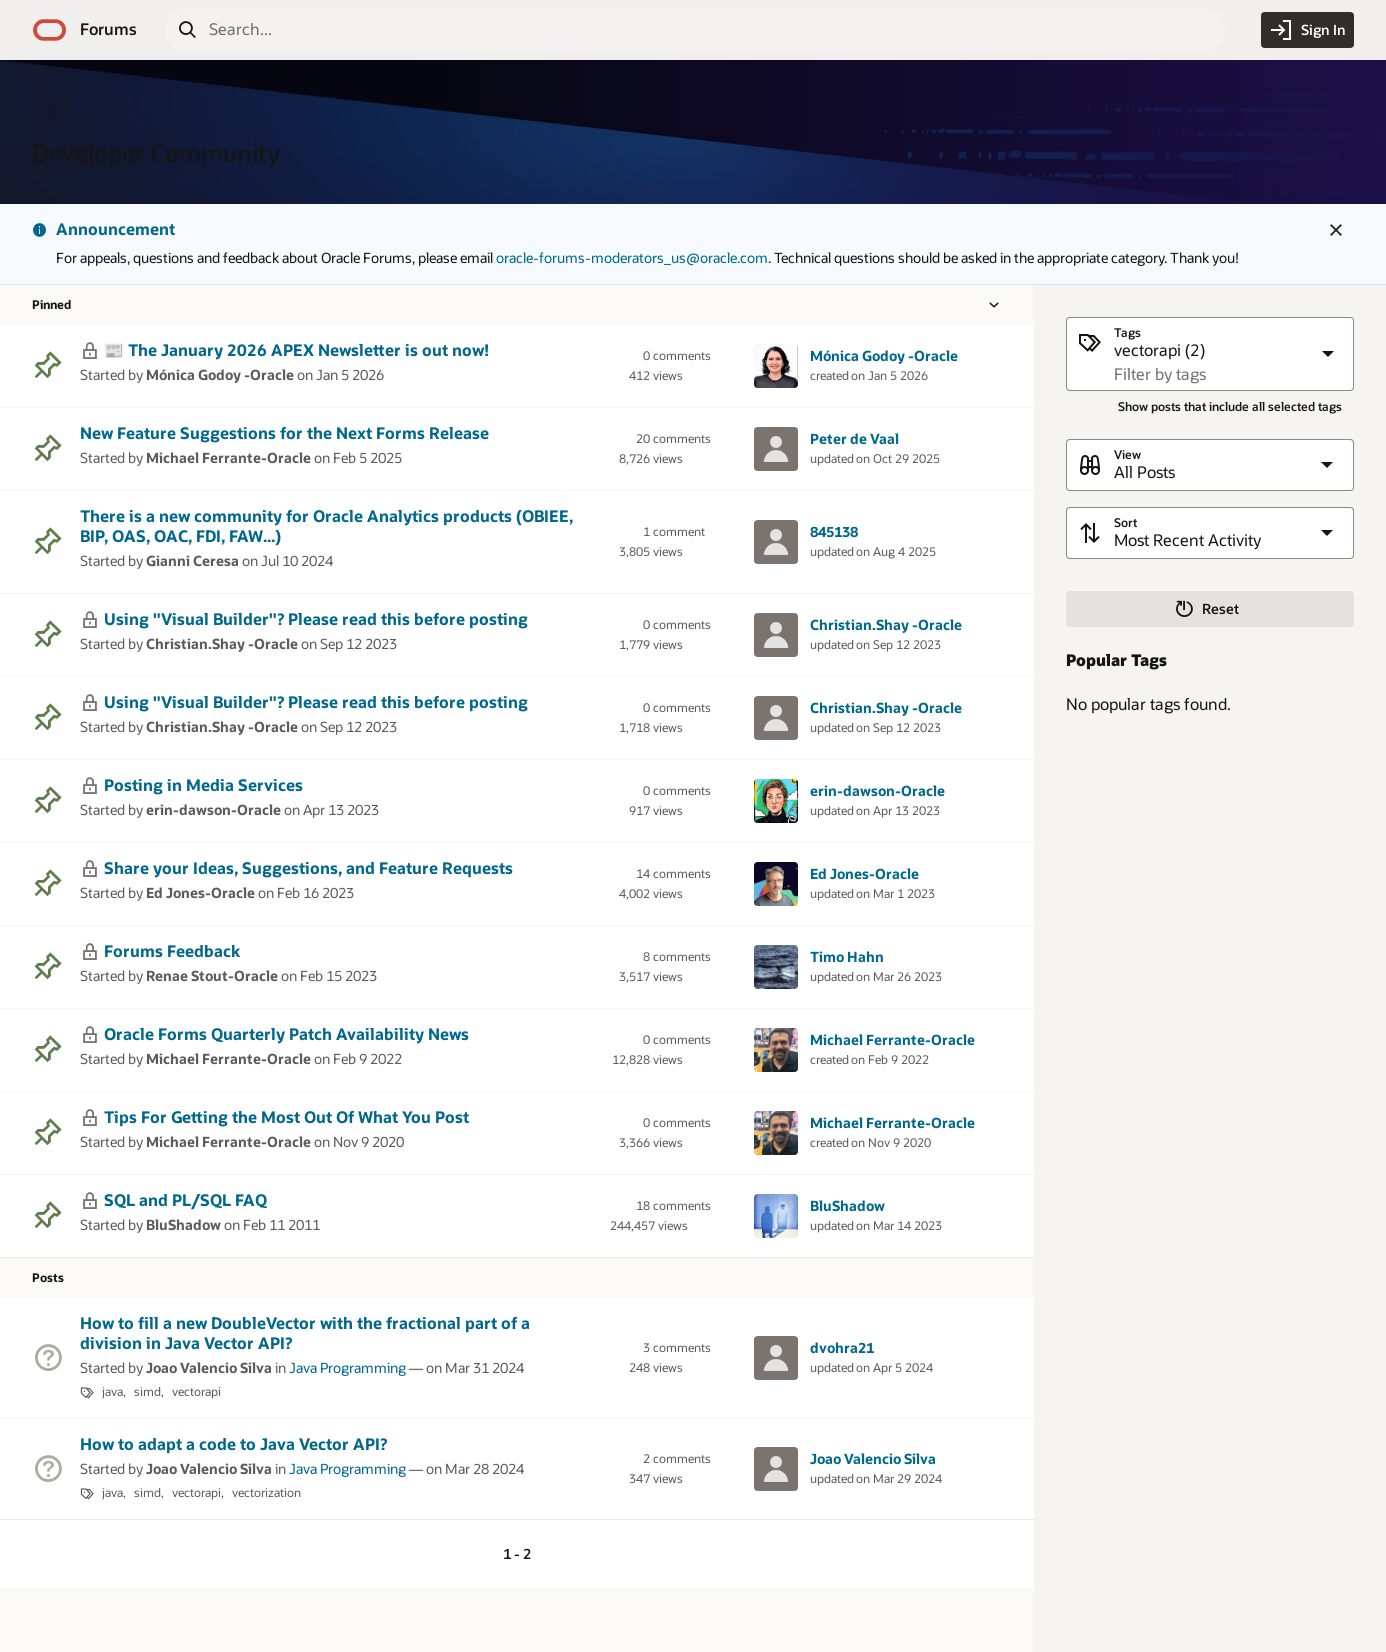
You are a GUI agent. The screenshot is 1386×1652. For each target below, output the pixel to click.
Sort (1125, 522)
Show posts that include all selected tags (1230, 406)
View (1127, 454)
